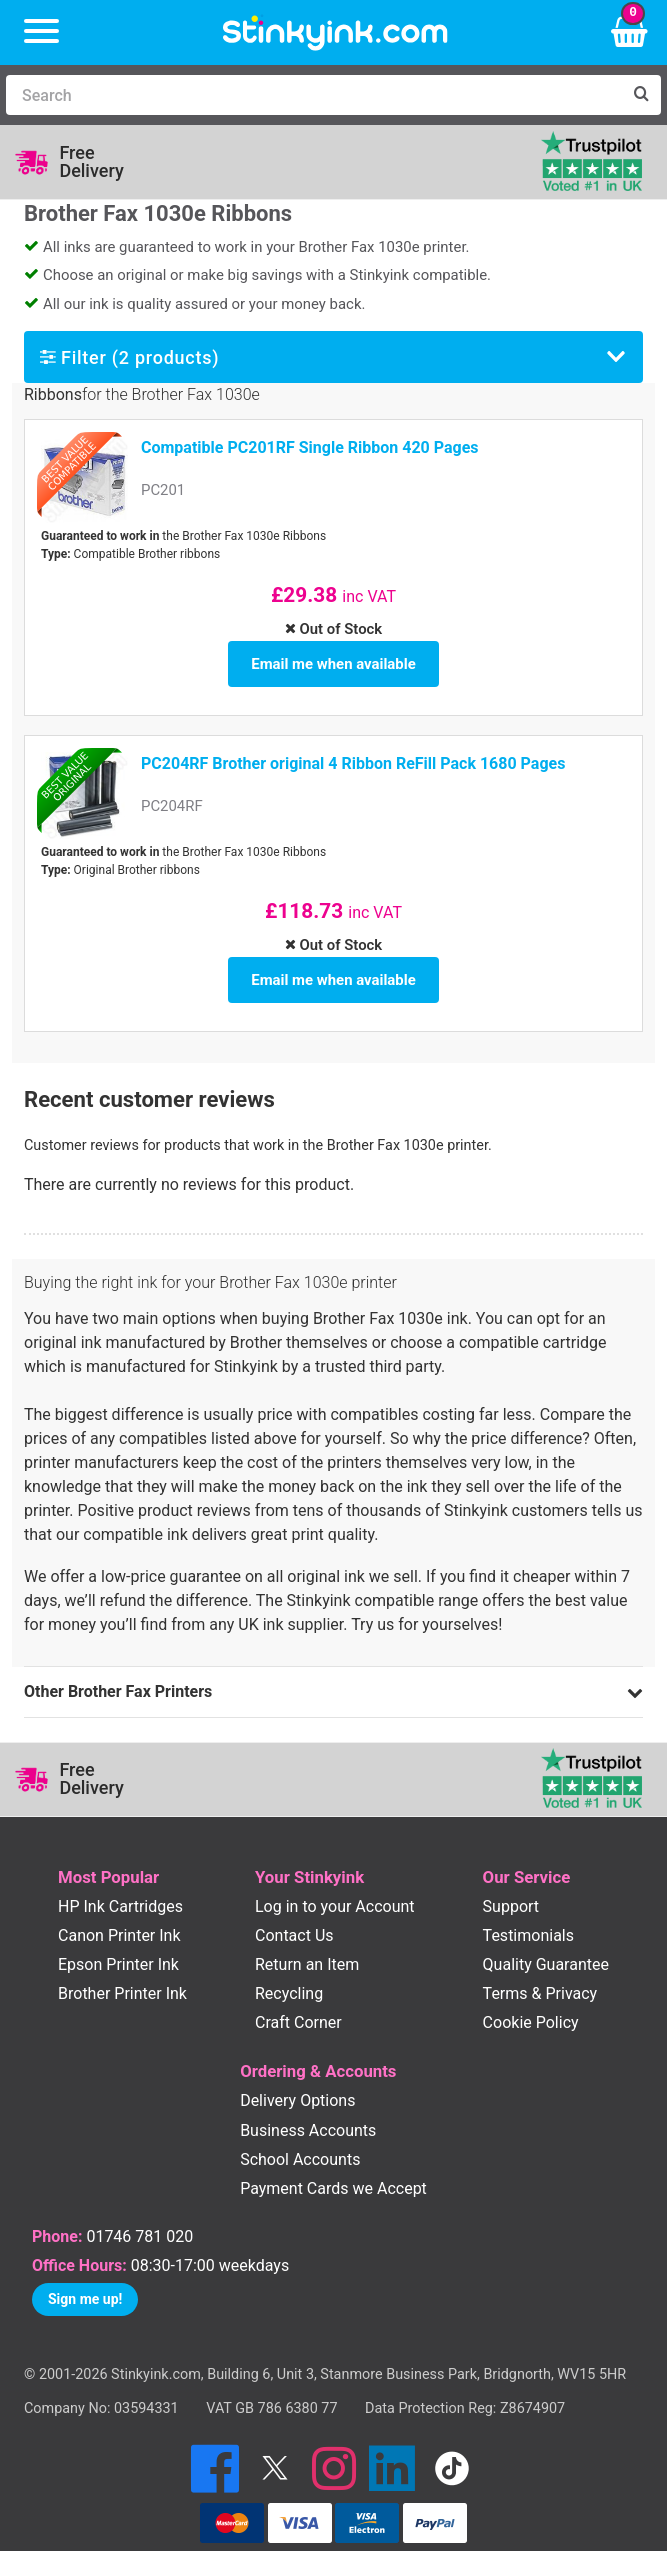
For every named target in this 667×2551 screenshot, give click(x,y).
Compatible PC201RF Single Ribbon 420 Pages (310, 447)
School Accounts (300, 2136)
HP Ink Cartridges (120, 1883)
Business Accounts (308, 2107)
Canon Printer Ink (119, 1912)
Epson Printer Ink (118, 1941)
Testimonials (528, 1912)
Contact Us (294, 1912)
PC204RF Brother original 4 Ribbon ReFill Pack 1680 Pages (353, 752)
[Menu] (41, 32)
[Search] (313, 95)
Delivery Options (297, 2077)
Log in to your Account (335, 1883)
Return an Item (307, 1941)
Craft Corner (298, 1999)
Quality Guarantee (546, 1941)
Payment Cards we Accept (333, 2165)
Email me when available (333, 658)
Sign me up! (85, 2276)
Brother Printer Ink (122, 1970)
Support (511, 1883)
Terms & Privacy (540, 1970)
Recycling (289, 1970)
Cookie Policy (531, 1999)
